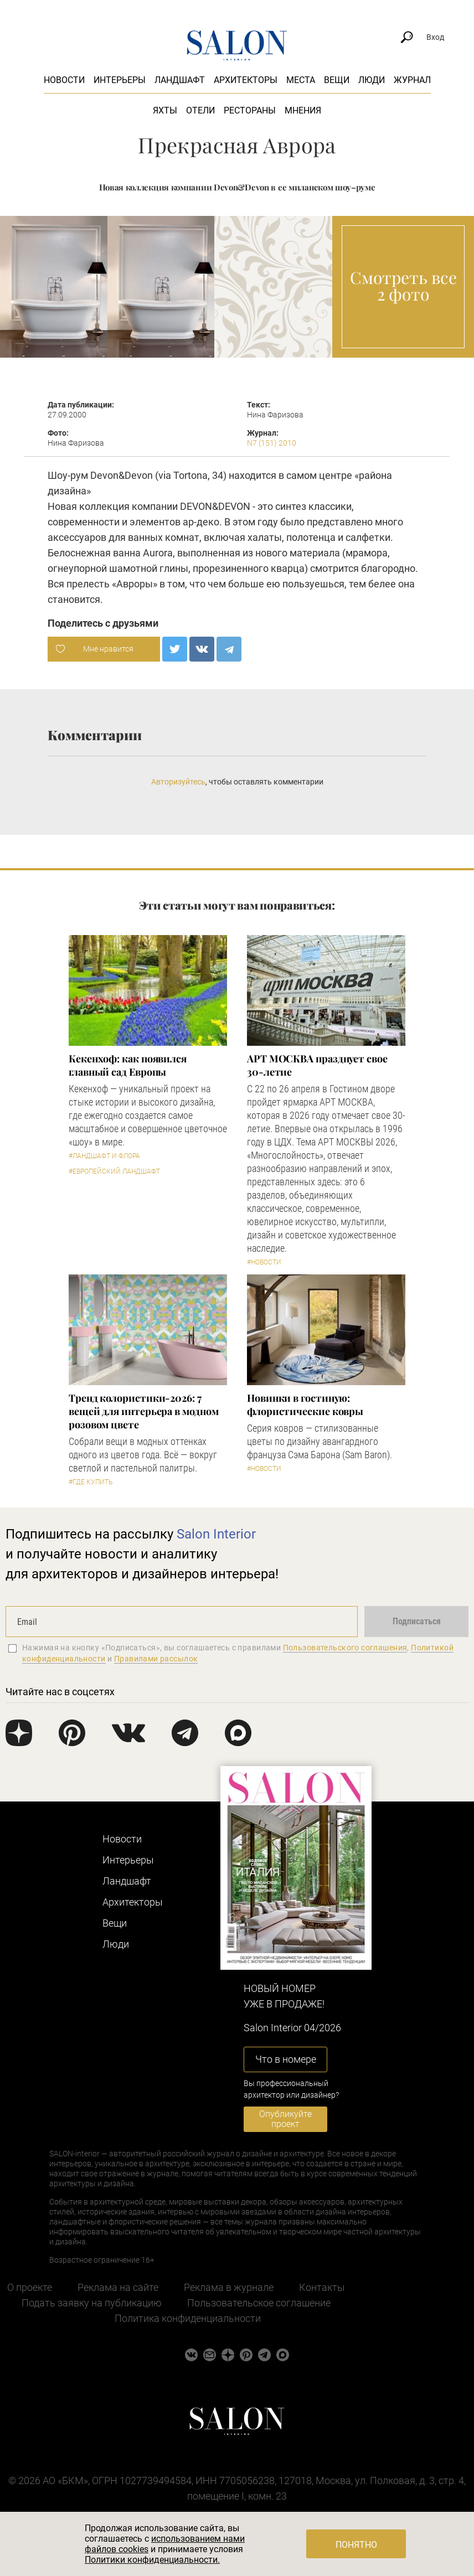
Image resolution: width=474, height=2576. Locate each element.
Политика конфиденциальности (188, 2318)
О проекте (29, 2287)
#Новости (264, 1262)
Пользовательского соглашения (345, 1647)
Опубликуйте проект (285, 2119)
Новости (64, 80)
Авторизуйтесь (178, 781)
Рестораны (250, 110)
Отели (200, 110)
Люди (371, 80)
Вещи (336, 80)
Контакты (322, 2287)
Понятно (356, 2544)
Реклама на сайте (118, 2287)
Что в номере (285, 2059)
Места (300, 80)
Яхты (165, 110)
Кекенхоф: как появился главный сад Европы (128, 1065)
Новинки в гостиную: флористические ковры (305, 1404)
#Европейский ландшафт (114, 1171)
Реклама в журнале (229, 2287)
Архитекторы (245, 80)
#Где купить (90, 1482)
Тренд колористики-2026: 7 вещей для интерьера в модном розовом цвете (143, 1411)
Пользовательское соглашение (259, 2303)
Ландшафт (179, 80)
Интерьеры (120, 80)
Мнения (303, 110)
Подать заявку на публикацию (92, 2303)
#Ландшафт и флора (104, 1156)
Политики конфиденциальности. (152, 2559)
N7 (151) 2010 (271, 442)
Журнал (412, 80)
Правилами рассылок (156, 1658)
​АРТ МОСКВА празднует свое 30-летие (317, 1065)
